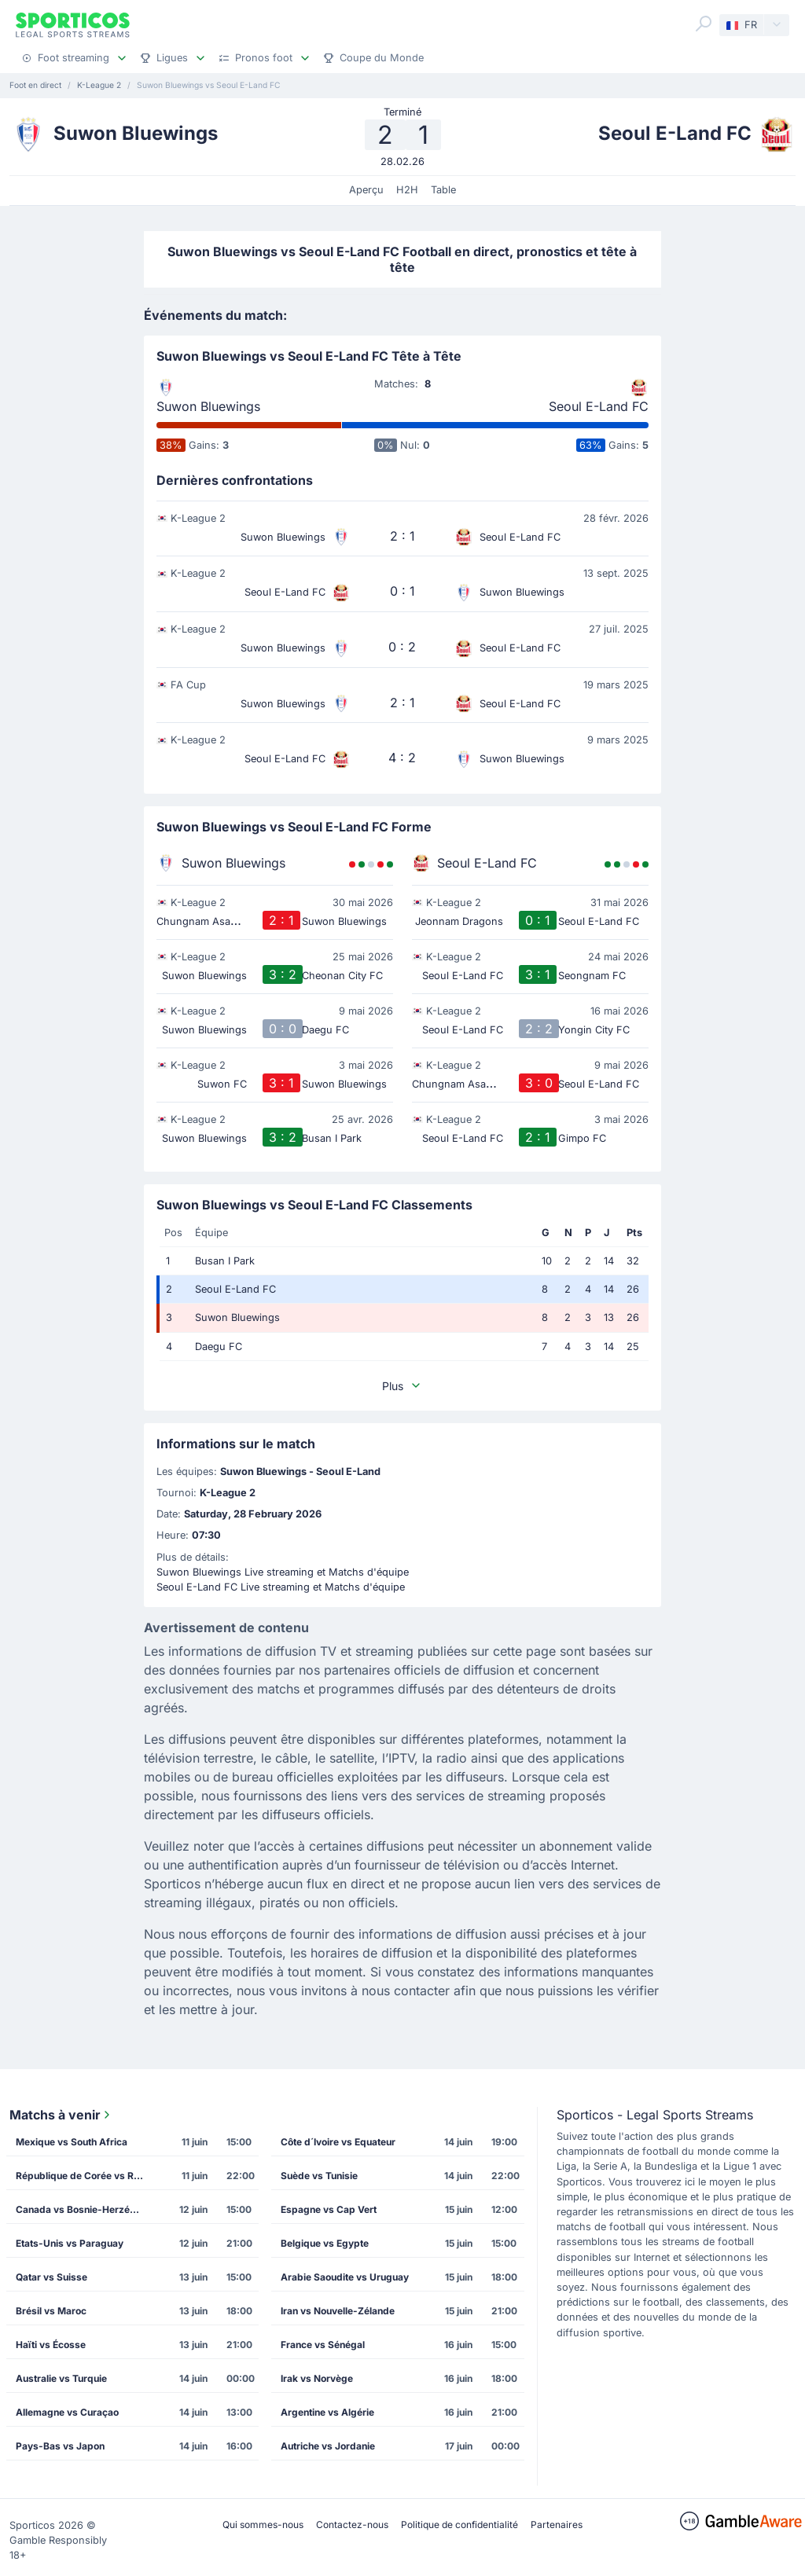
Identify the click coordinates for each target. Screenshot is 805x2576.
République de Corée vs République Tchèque (84, 2176)
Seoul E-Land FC (599, 406)
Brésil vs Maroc (51, 2311)
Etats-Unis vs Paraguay (69, 2243)
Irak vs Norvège (317, 2378)
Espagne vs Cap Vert (329, 2209)
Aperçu (366, 190)
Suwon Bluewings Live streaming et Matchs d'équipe (282, 1572)
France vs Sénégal (323, 2344)
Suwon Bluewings (208, 406)
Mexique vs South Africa (71, 2142)
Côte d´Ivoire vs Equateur (338, 2142)
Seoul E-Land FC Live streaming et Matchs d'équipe (280, 1587)
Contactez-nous (352, 2524)
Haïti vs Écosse (51, 2344)
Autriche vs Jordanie (328, 2446)
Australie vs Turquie (61, 2378)
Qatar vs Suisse (51, 2277)
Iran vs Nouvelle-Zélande (338, 2311)
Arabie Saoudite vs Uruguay (345, 2277)
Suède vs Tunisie (319, 2176)
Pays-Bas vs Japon (60, 2446)
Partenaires (557, 2524)
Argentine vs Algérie (327, 2412)
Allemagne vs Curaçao (67, 2412)
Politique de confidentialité (459, 2524)
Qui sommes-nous (262, 2524)
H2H (407, 190)
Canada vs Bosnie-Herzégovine (84, 2209)
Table (443, 190)
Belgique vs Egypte (325, 2243)
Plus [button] (402, 1386)
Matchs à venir (61, 2115)
